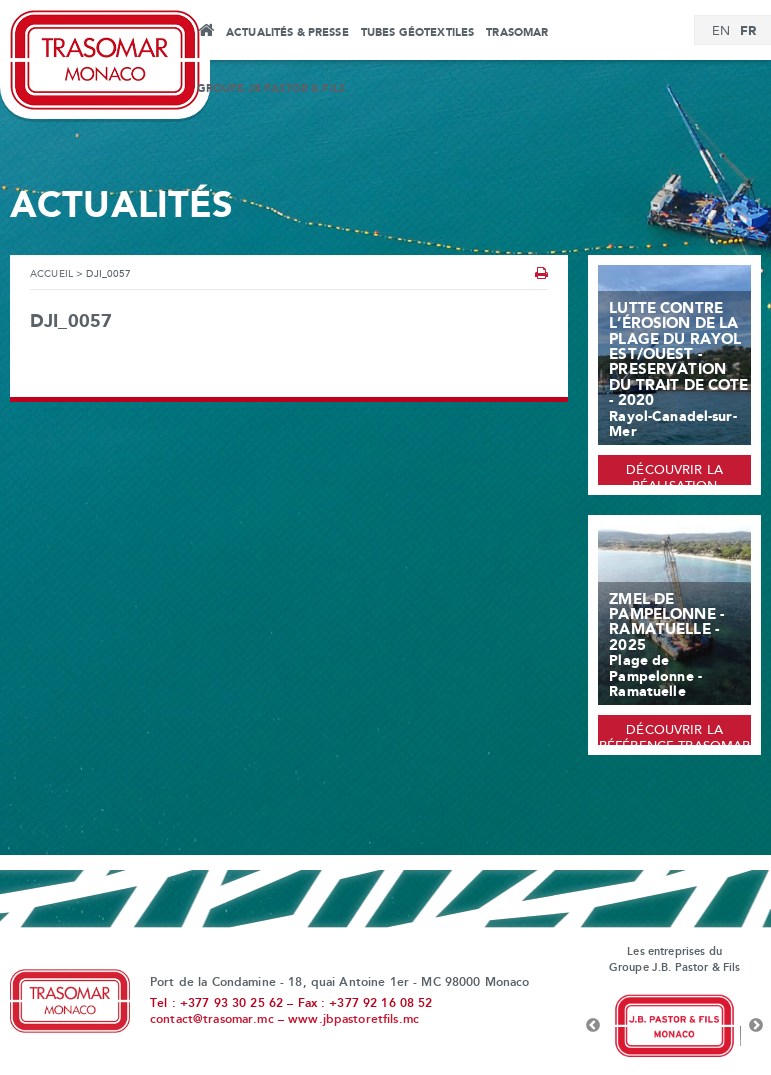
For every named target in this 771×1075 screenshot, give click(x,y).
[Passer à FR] (748, 31)
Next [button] (756, 1026)
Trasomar (517, 33)
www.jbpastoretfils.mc (353, 1020)
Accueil (205, 33)
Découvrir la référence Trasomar (675, 734)
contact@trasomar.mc (212, 1020)
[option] (674, 1026)
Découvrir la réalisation (674, 474)
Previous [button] (593, 1026)
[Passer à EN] (721, 32)
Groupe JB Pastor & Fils (271, 89)
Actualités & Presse (287, 33)
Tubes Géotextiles (417, 33)
